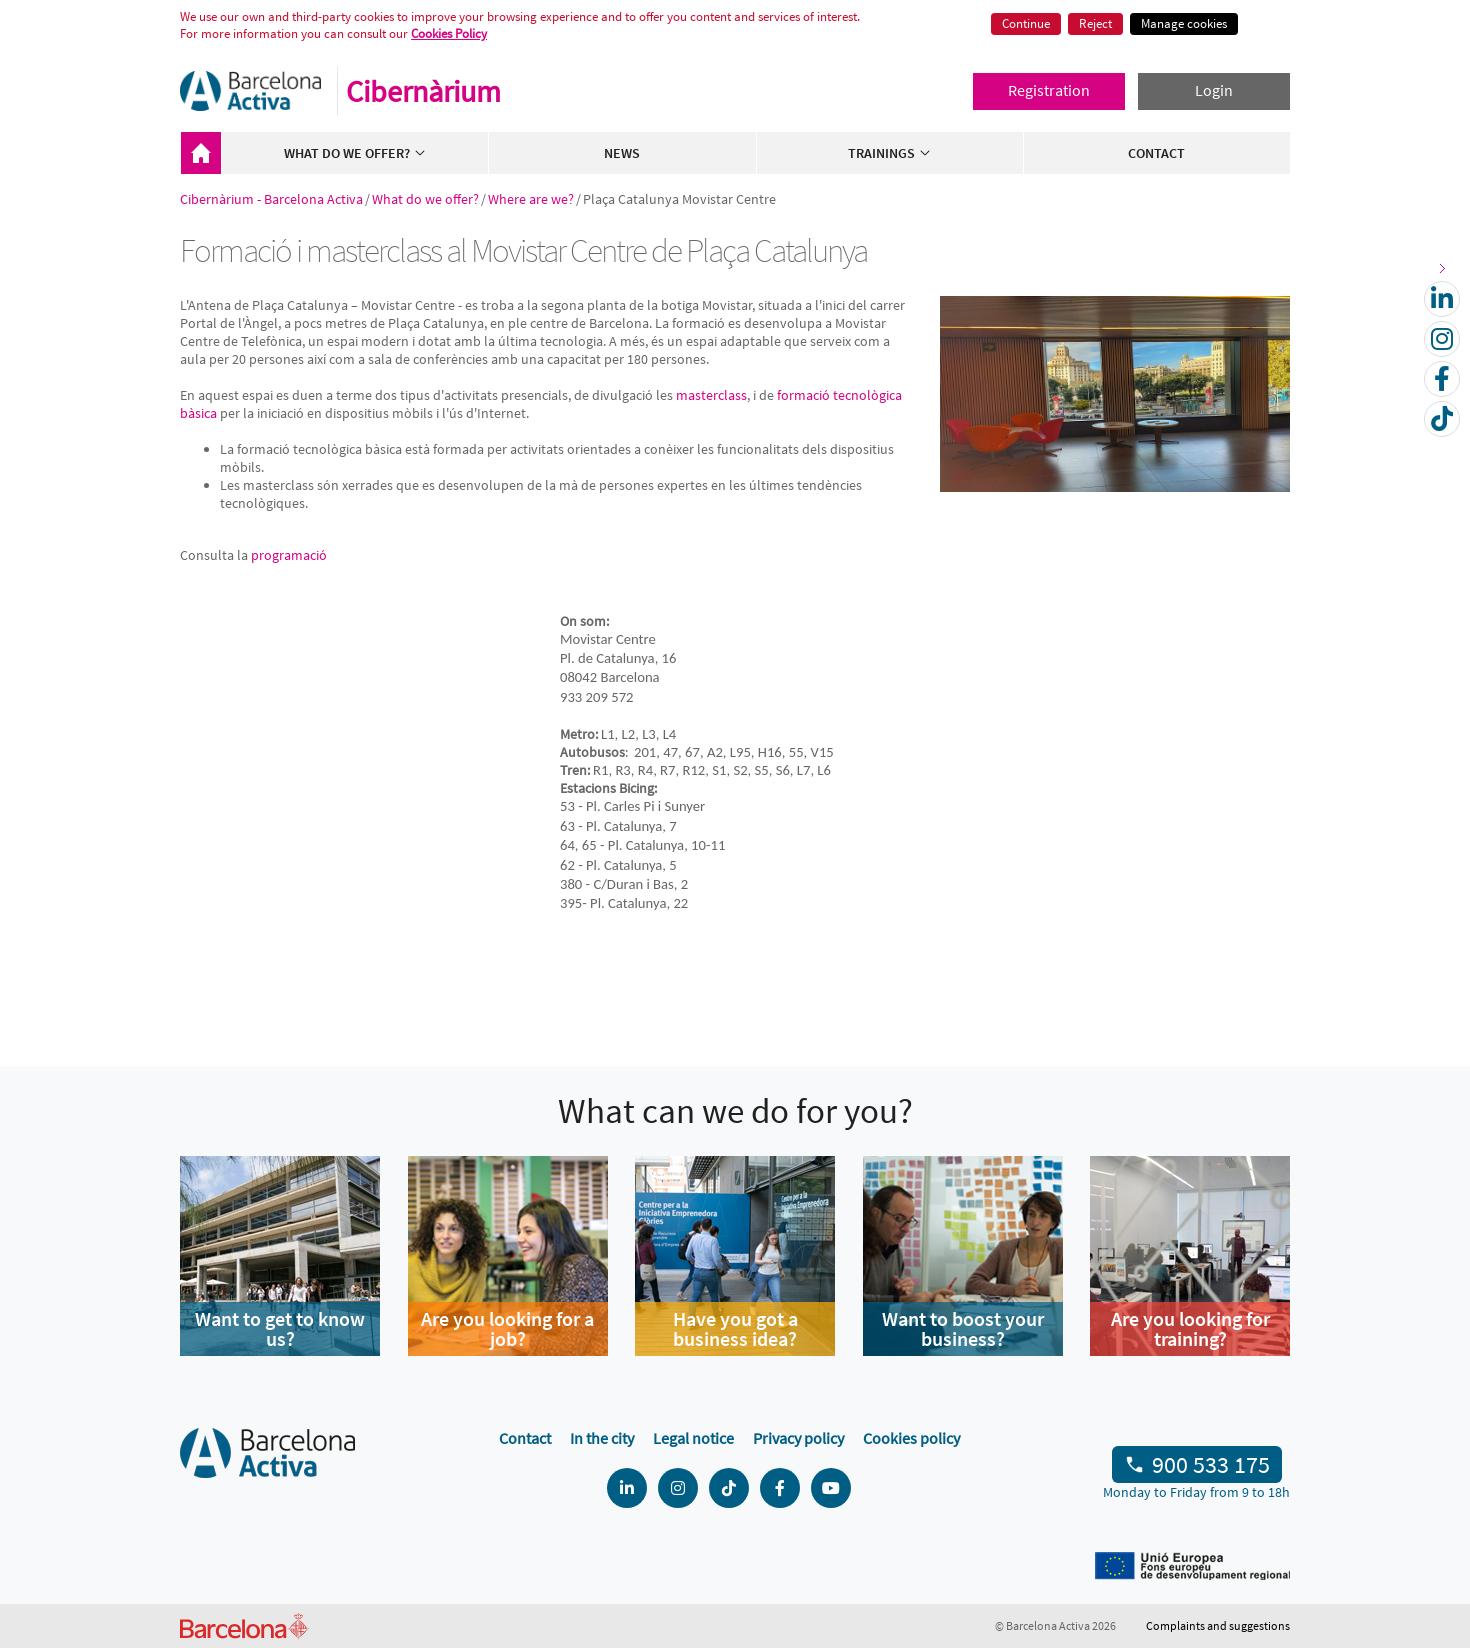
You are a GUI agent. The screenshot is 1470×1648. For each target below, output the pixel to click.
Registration (1049, 90)
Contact (1156, 153)
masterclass (711, 395)
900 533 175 (1211, 1464)
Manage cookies (1184, 23)
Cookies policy (911, 1438)
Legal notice (693, 1438)
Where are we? (531, 199)
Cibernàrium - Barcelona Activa (201, 153)
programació (289, 555)
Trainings (890, 153)
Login (1214, 90)
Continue (1026, 23)
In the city (602, 1438)
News (622, 153)
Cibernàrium (423, 91)
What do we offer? (355, 153)
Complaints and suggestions (1218, 1625)
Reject (1095, 23)
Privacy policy (798, 1438)
